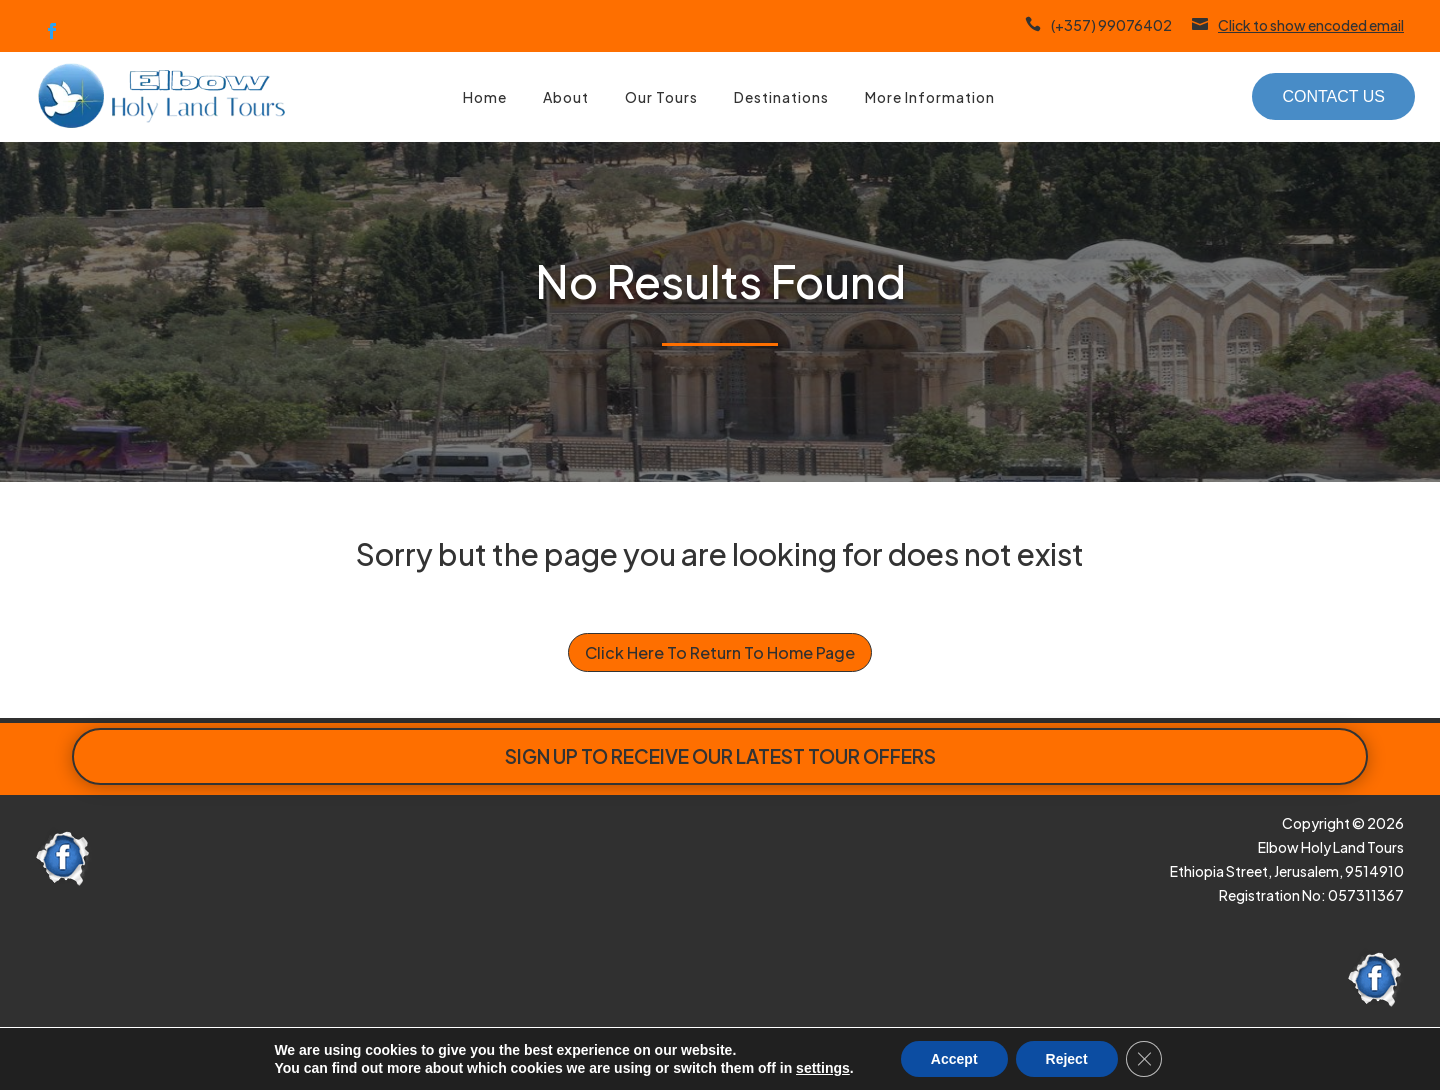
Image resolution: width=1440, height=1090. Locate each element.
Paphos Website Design (159, 1058)
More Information (930, 97)
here (456, 1058)
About (566, 97)
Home (485, 97)
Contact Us (1333, 96)
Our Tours (661, 97)
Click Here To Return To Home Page (720, 652)
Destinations (781, 97)
